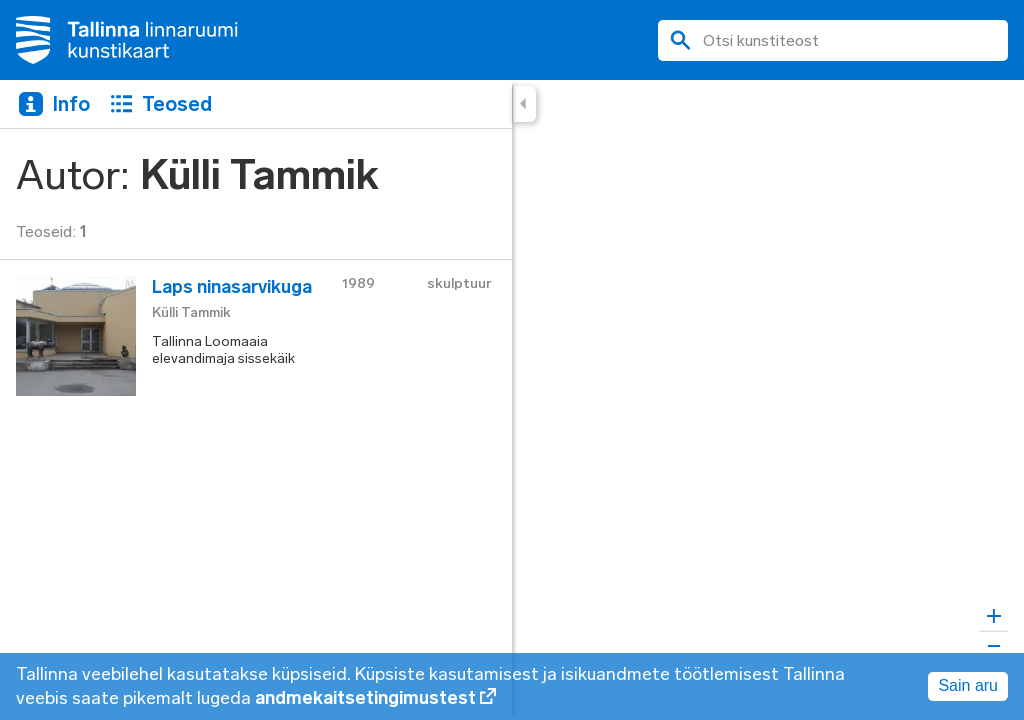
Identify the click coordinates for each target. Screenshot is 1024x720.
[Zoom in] (993, 616)
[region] (512, 400)
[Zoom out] (993, 645)
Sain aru (968, 685)
